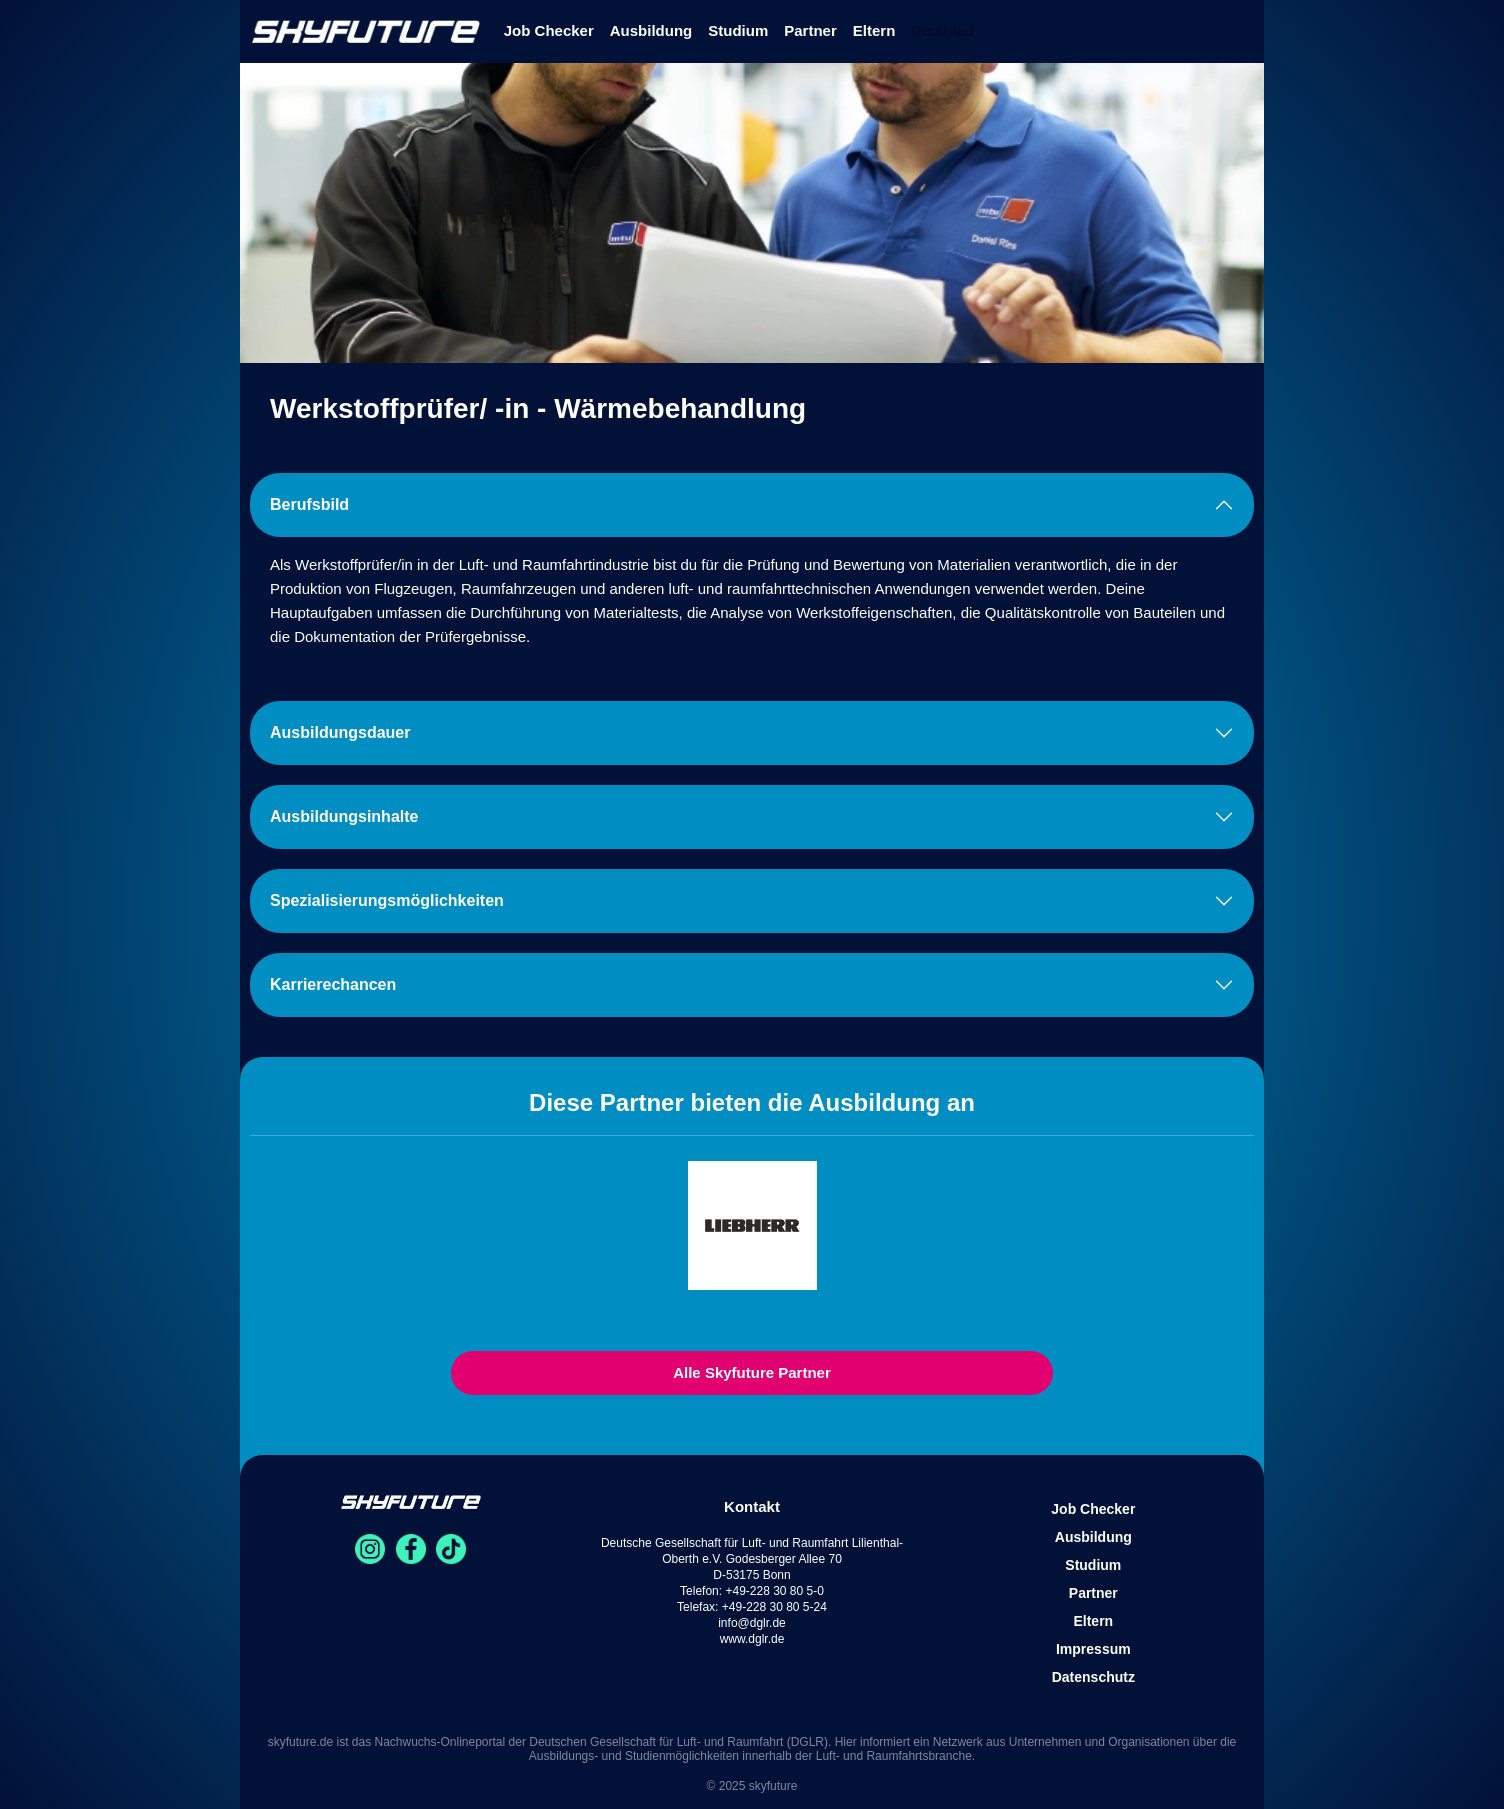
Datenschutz (1093, 1677)
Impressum (1093, 1649)
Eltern (874, 30)
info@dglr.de (752, 1623)
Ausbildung (651, 30)
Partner (810, 30)
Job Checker (549, 30)
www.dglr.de (752, 1639)
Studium (738, 30)
